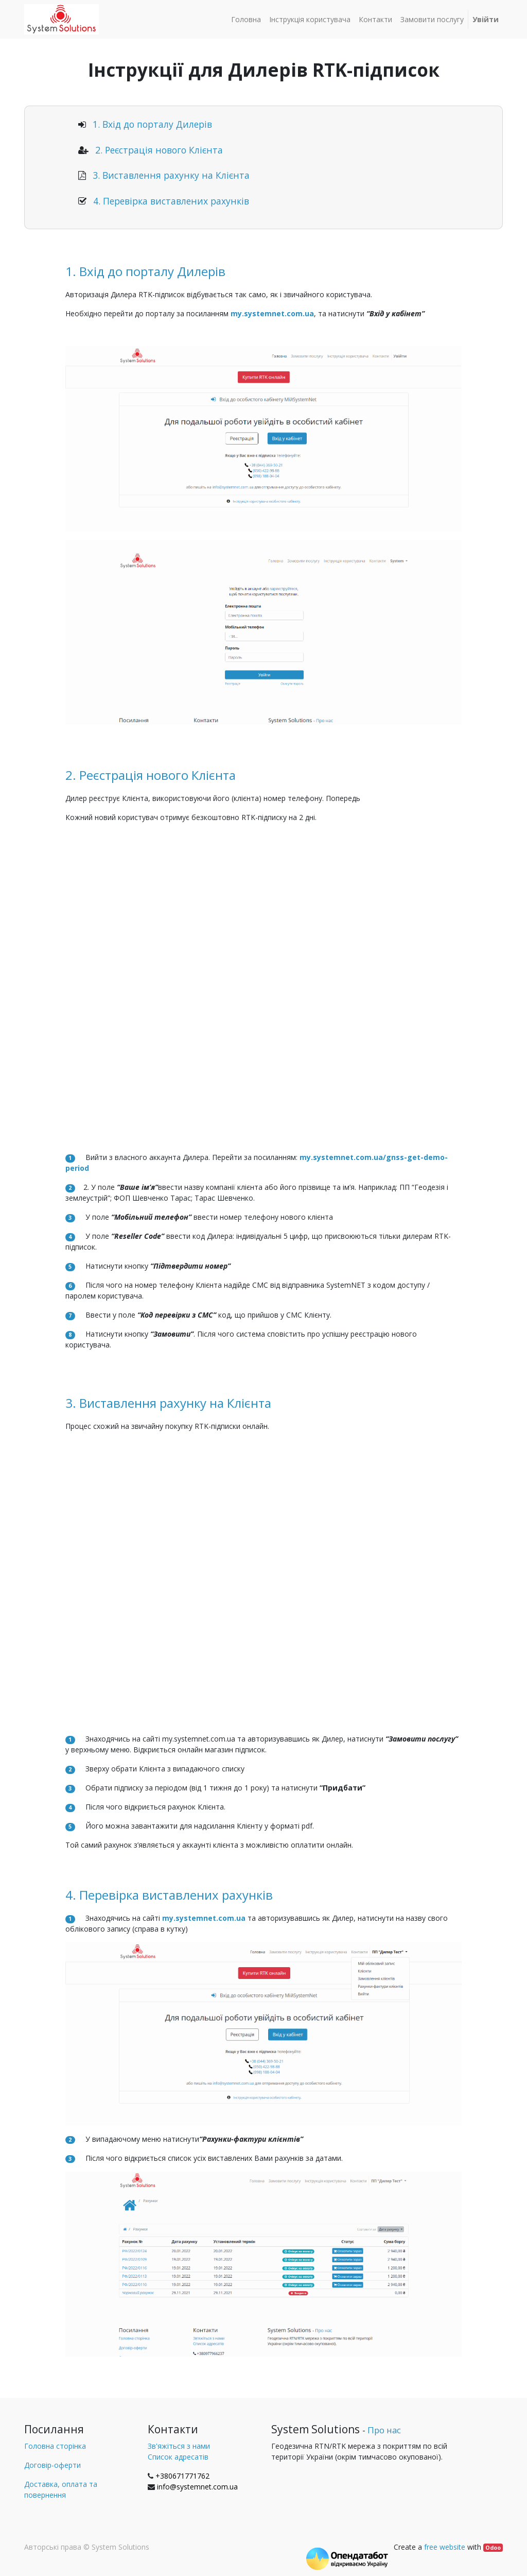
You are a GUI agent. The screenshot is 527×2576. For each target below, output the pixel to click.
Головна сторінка (55, 2446)
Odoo (493, 2547)
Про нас (384, 2430)
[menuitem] (246, 19)
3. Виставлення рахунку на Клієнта (171, 175)
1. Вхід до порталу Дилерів (152, 124)
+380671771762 (182, 2476)
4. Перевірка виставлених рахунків (171, 201)
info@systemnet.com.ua (197, 2487)
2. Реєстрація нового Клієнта (159, 150)
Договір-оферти (52, 2465)
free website (444, 2547)
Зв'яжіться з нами (179, 2446)
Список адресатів (178, 2457)
